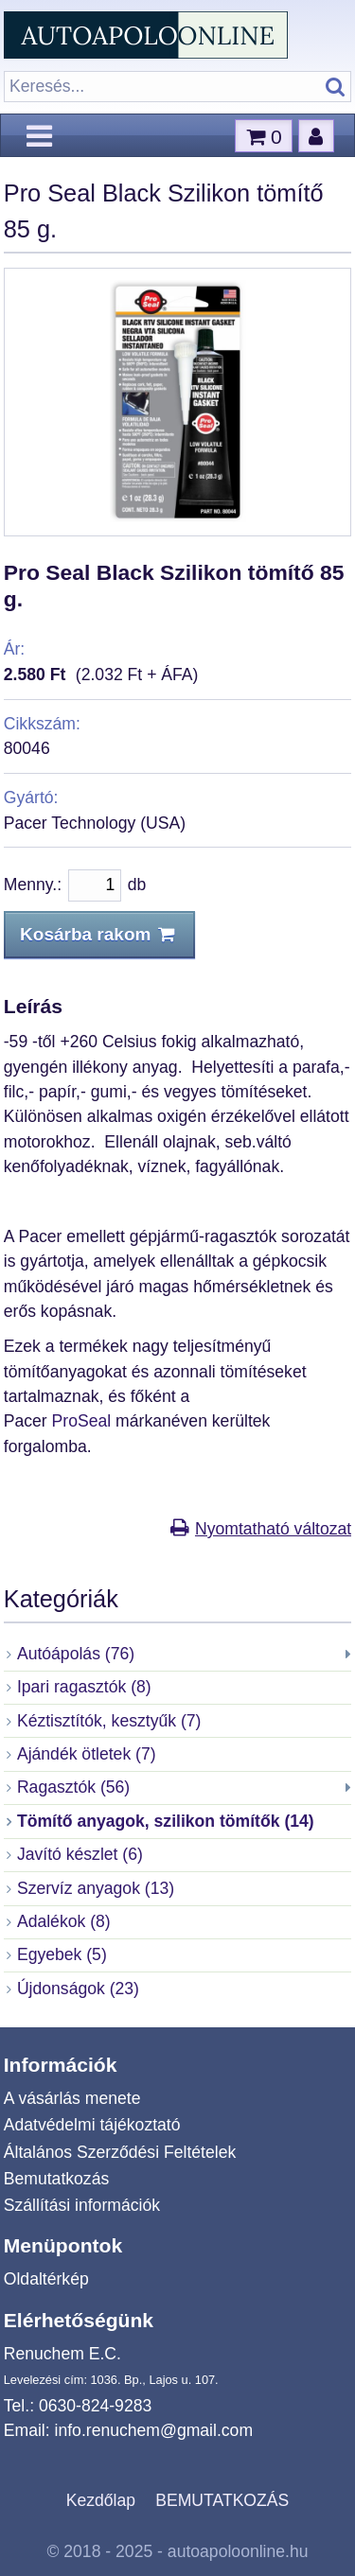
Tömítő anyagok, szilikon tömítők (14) (165, 1821)
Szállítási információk (82, 2205)
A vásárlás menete (72, 2098)
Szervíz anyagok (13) (95, 1888)
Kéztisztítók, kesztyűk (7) (109, 1720)
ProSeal (83, 1420)
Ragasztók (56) (73, 1787)
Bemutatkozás (56, 2178)
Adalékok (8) (64, 1921)
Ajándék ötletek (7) (86, 1753)
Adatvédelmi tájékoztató (92, 2124)
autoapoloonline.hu (238, 2551)
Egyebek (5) (62, 1954)
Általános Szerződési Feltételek (120, 2152)
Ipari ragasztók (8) (84, 1686)
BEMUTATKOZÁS (222, 2500)
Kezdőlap (100, 2500)
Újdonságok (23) (78, 1988)
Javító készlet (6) (80, 1854)
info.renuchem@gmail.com (154, 2430)
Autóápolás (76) (75, 1653)
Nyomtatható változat (273, 1528)
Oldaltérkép (46, 2278)
